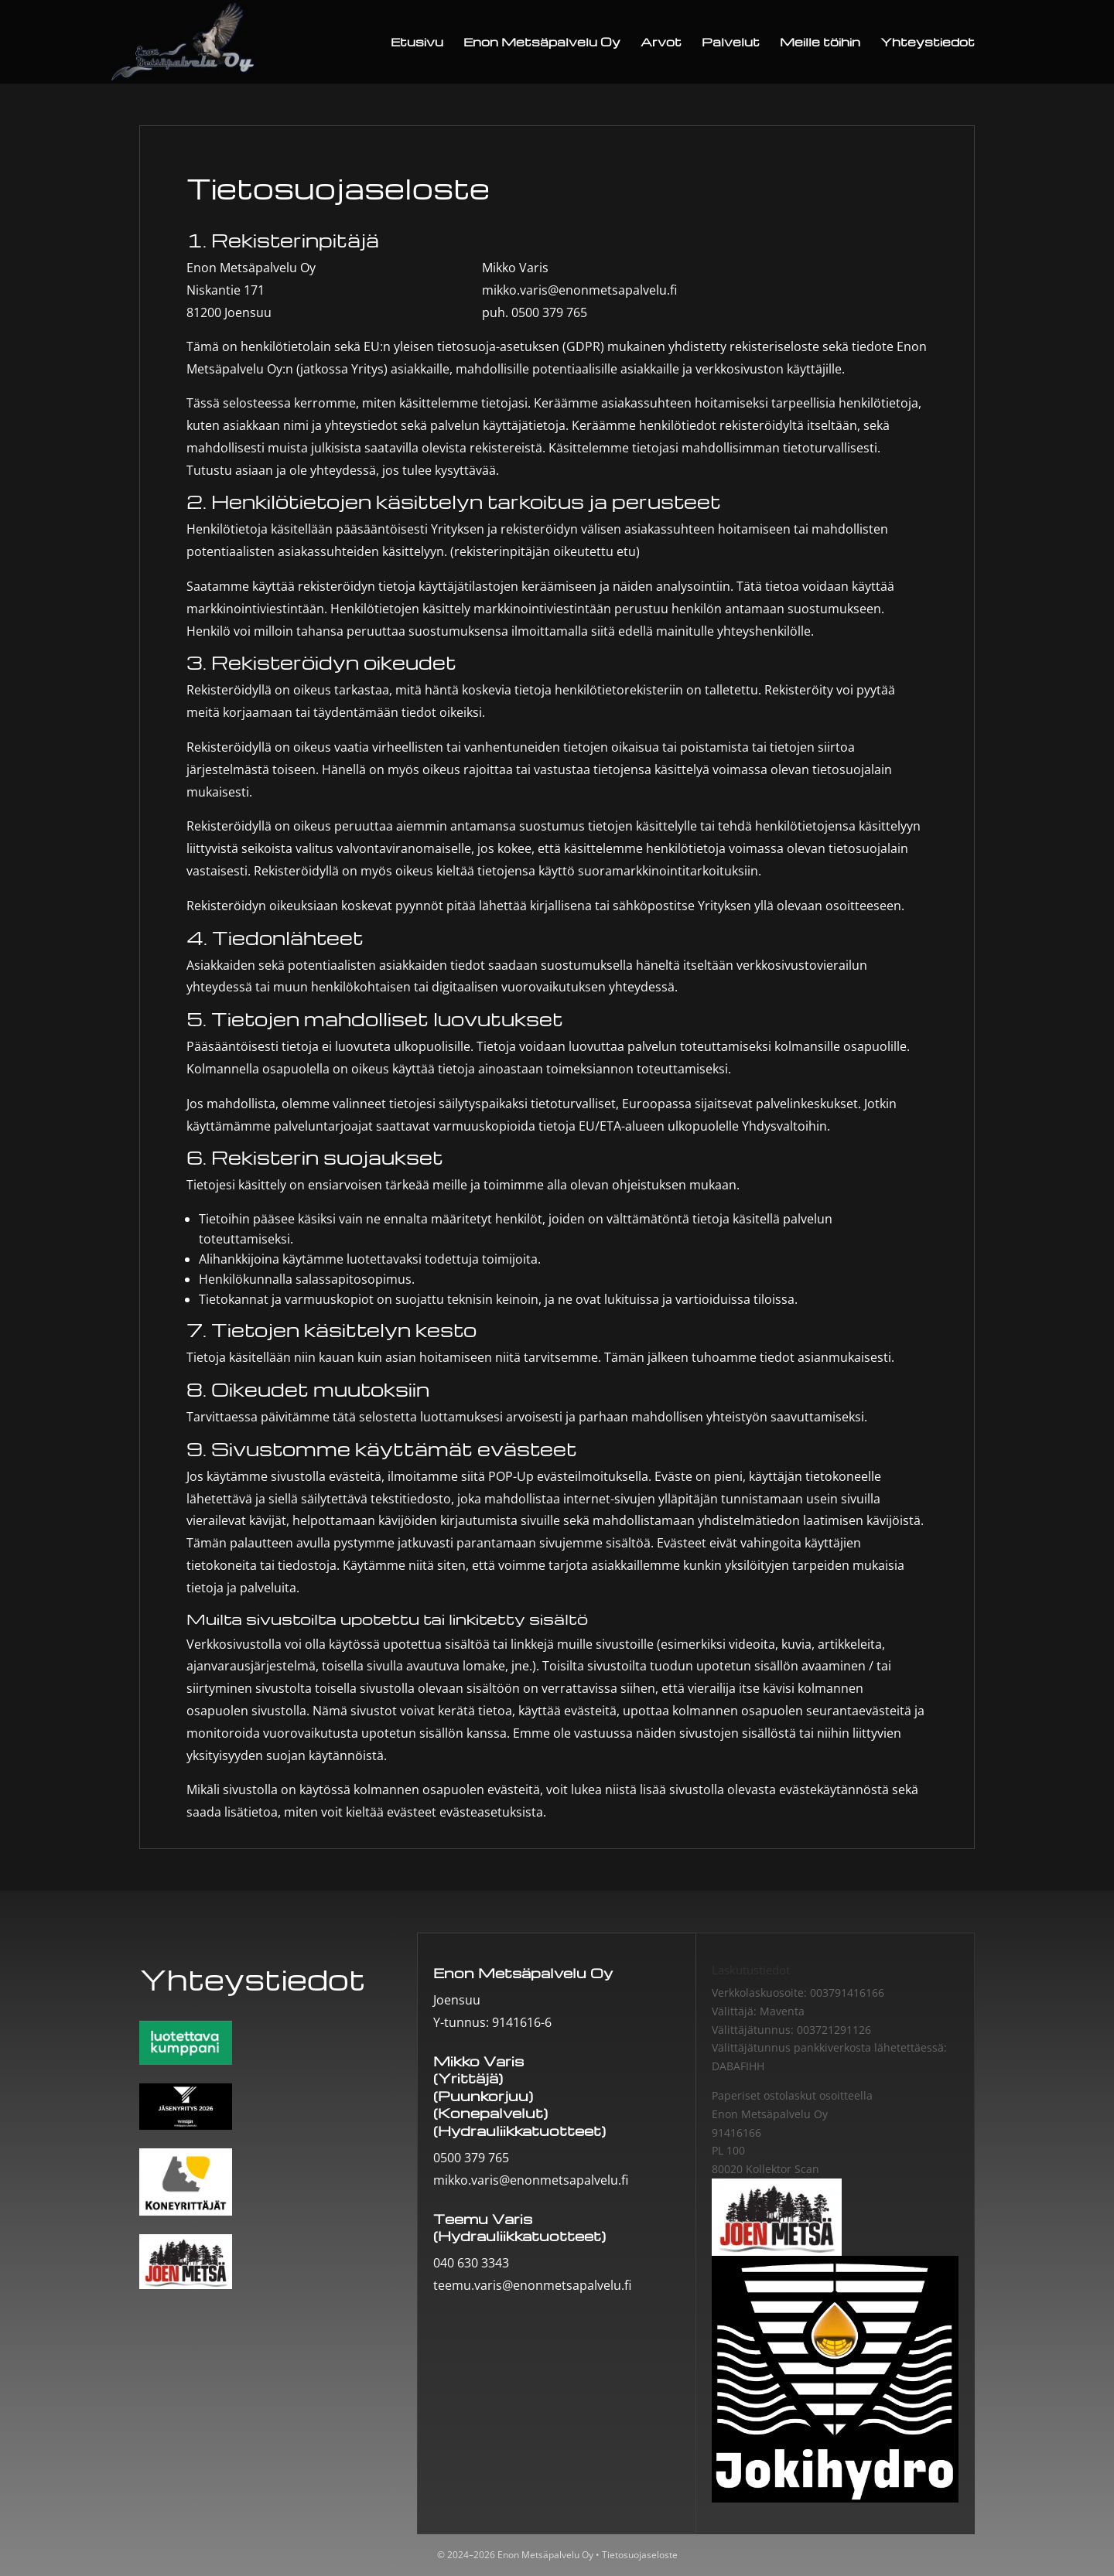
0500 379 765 (549, 312)
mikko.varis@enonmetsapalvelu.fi (579, 290)
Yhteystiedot (927, 42)
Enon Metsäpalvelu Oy (541, 42)
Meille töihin (820, 42)
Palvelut (731, 42)
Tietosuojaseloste (640, 2554)
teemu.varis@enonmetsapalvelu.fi (532, 2285)
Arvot (661, 42)
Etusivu (417, 42)
